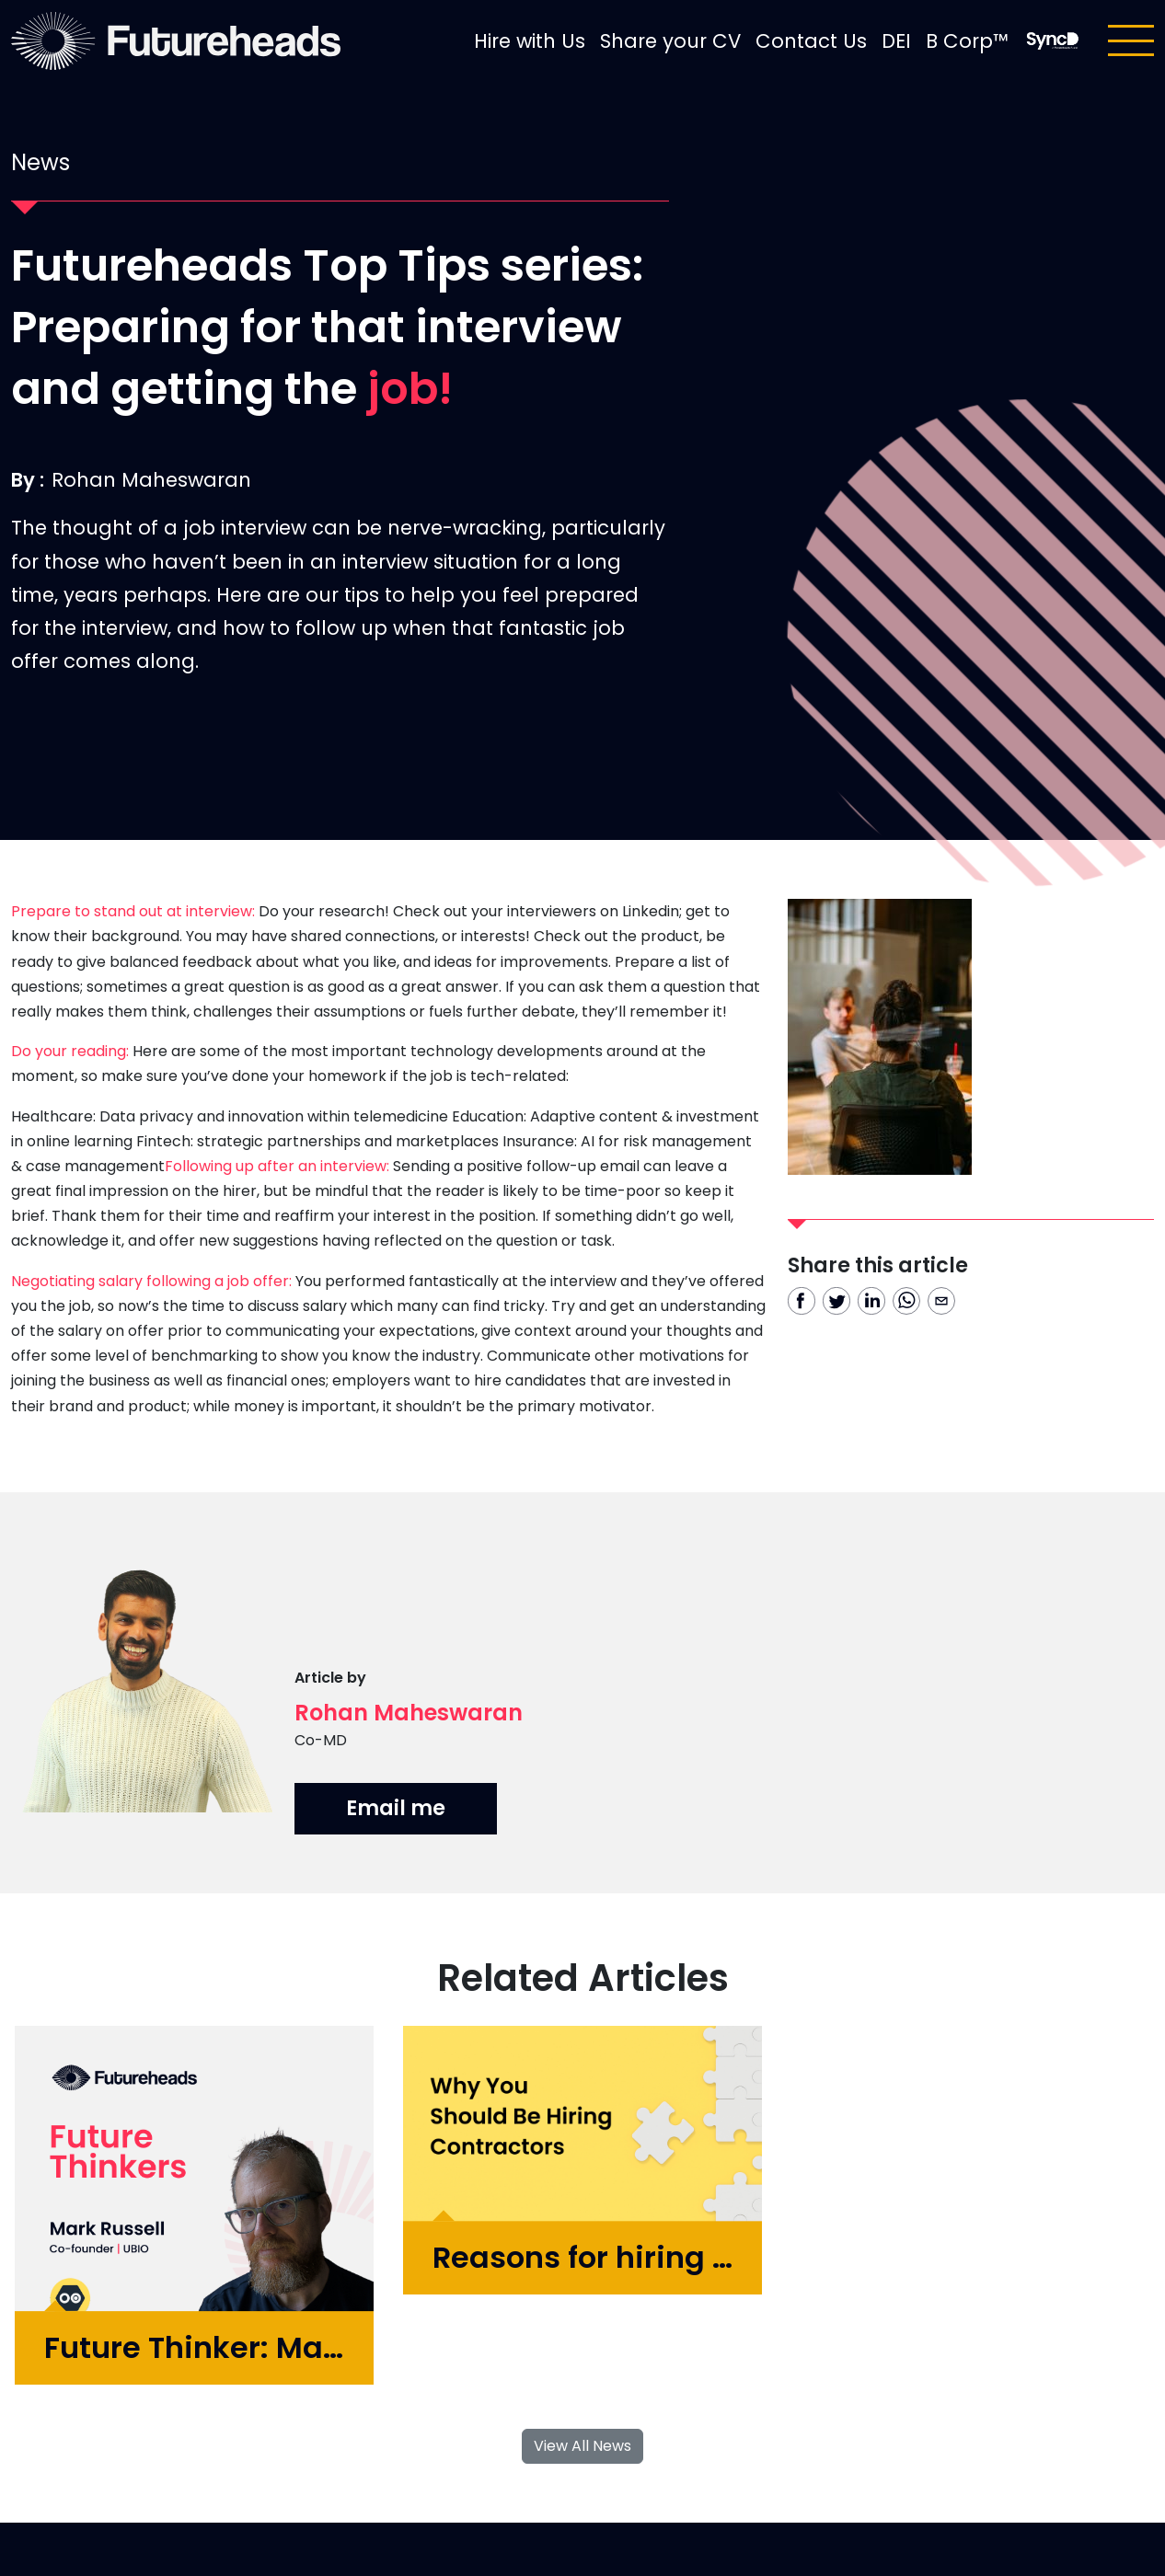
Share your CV (670, 41)
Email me (395, 1808)
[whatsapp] (906, 1301)
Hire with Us (529, 41)
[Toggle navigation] (1131, 40)
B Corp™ (967, 41)
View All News (582, 2445)
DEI (896, 41)
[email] (941, 1301)
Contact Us (811, 41)
